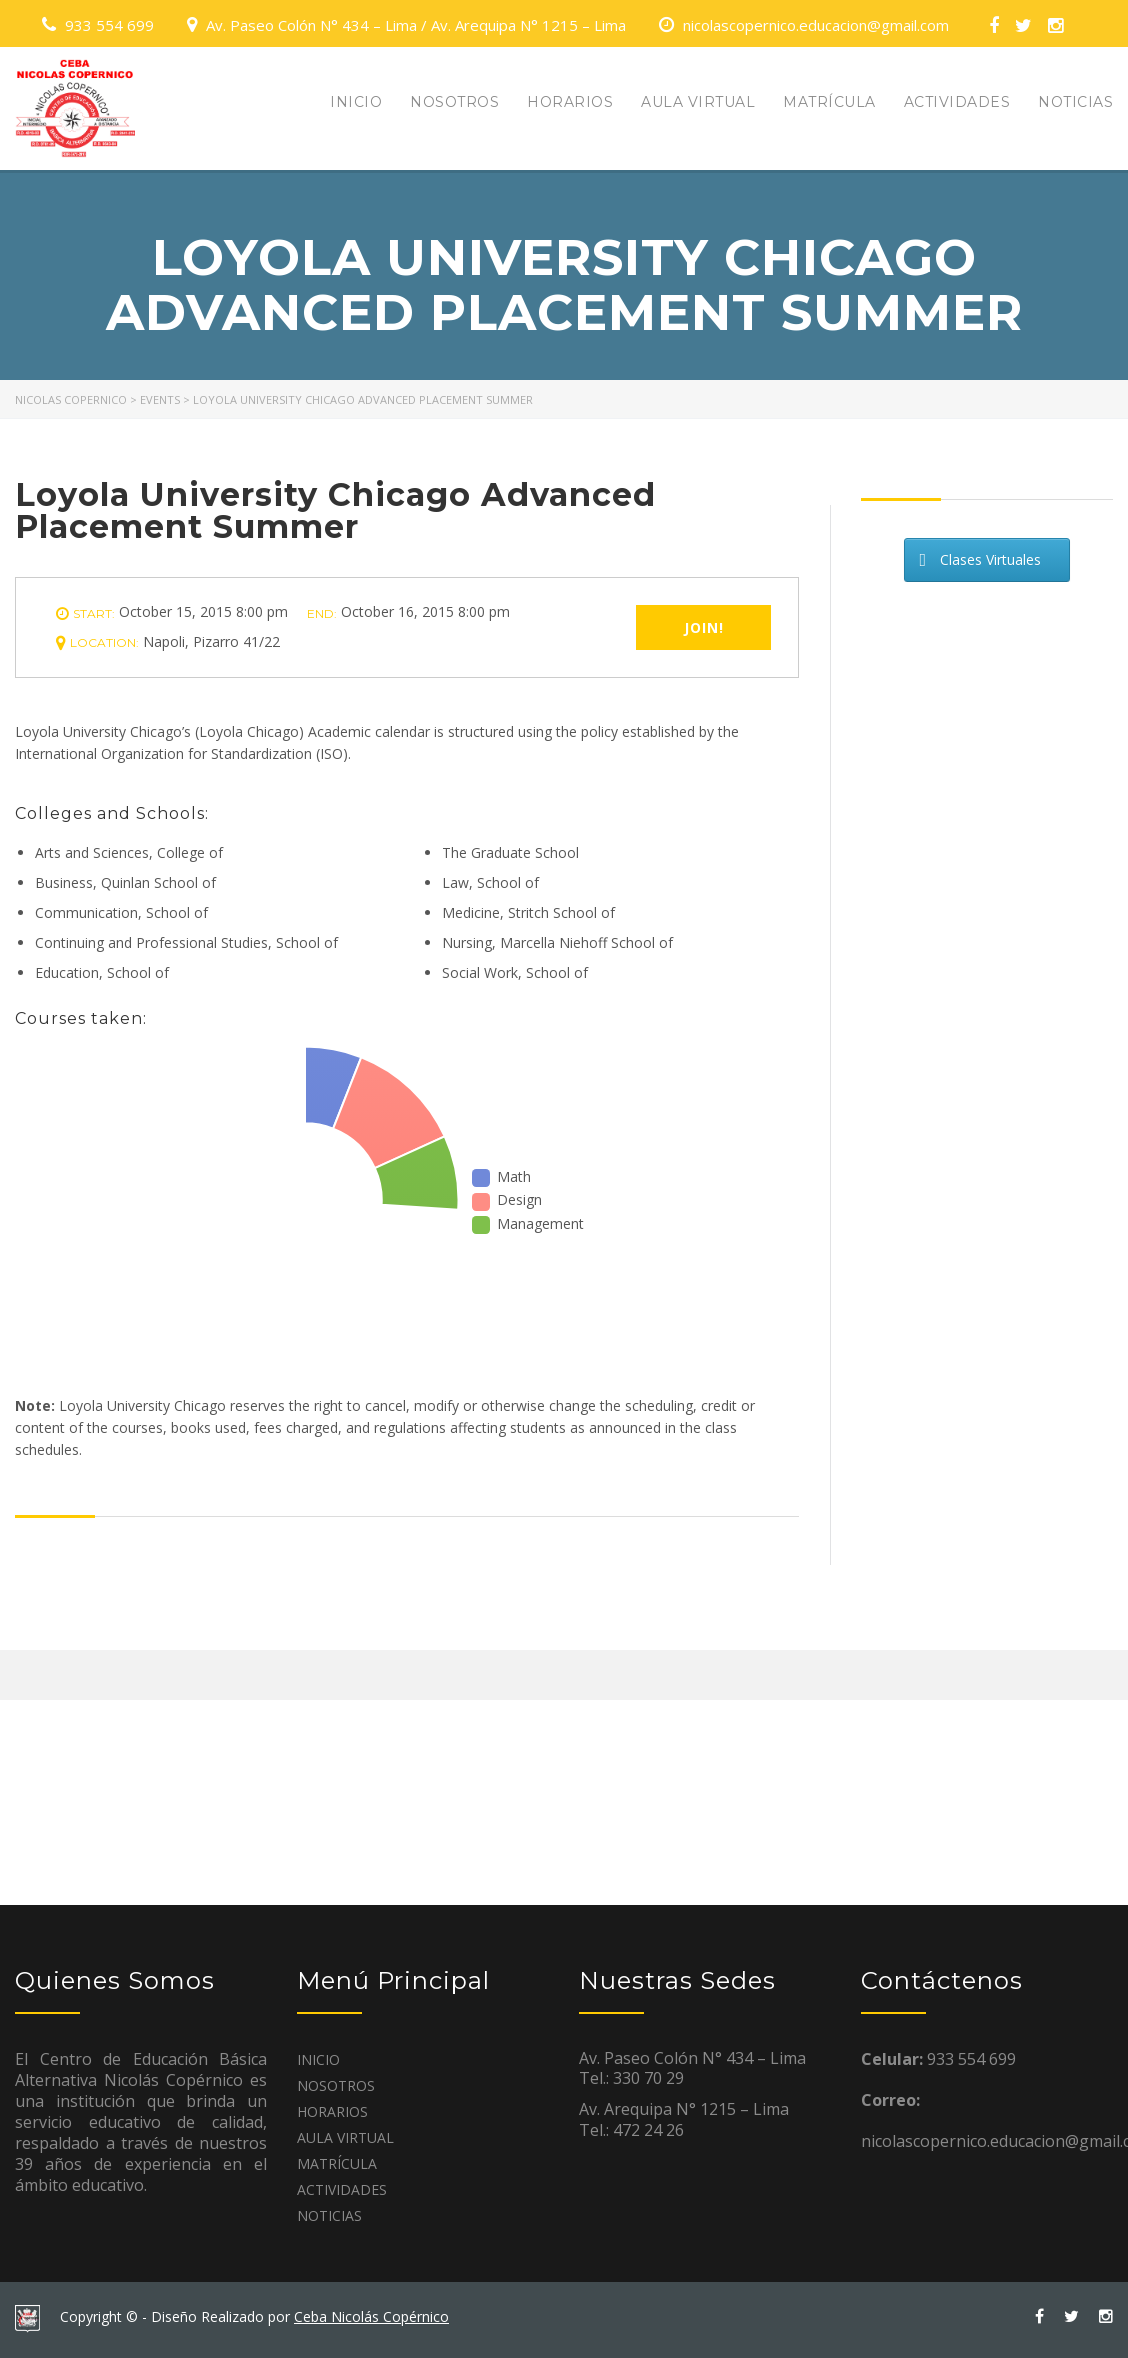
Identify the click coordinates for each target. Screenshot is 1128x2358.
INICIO (356, 102)
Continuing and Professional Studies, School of (186, 942)
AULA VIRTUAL (698, 102)
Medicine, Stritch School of (528, 912)
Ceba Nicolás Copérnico (371, 2316)
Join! (704, 627)
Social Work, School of (515, 972)
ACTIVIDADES (957, 102)
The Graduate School (510, 852)
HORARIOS (570, 102)
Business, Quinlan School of (125, 882)
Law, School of (490, 882)
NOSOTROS (454, 102)
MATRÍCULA (829, 102)
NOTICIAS (1075, 102)
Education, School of (102, 972)
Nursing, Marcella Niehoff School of (557, 942)
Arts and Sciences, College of (129, 852)
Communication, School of (121, 912)
